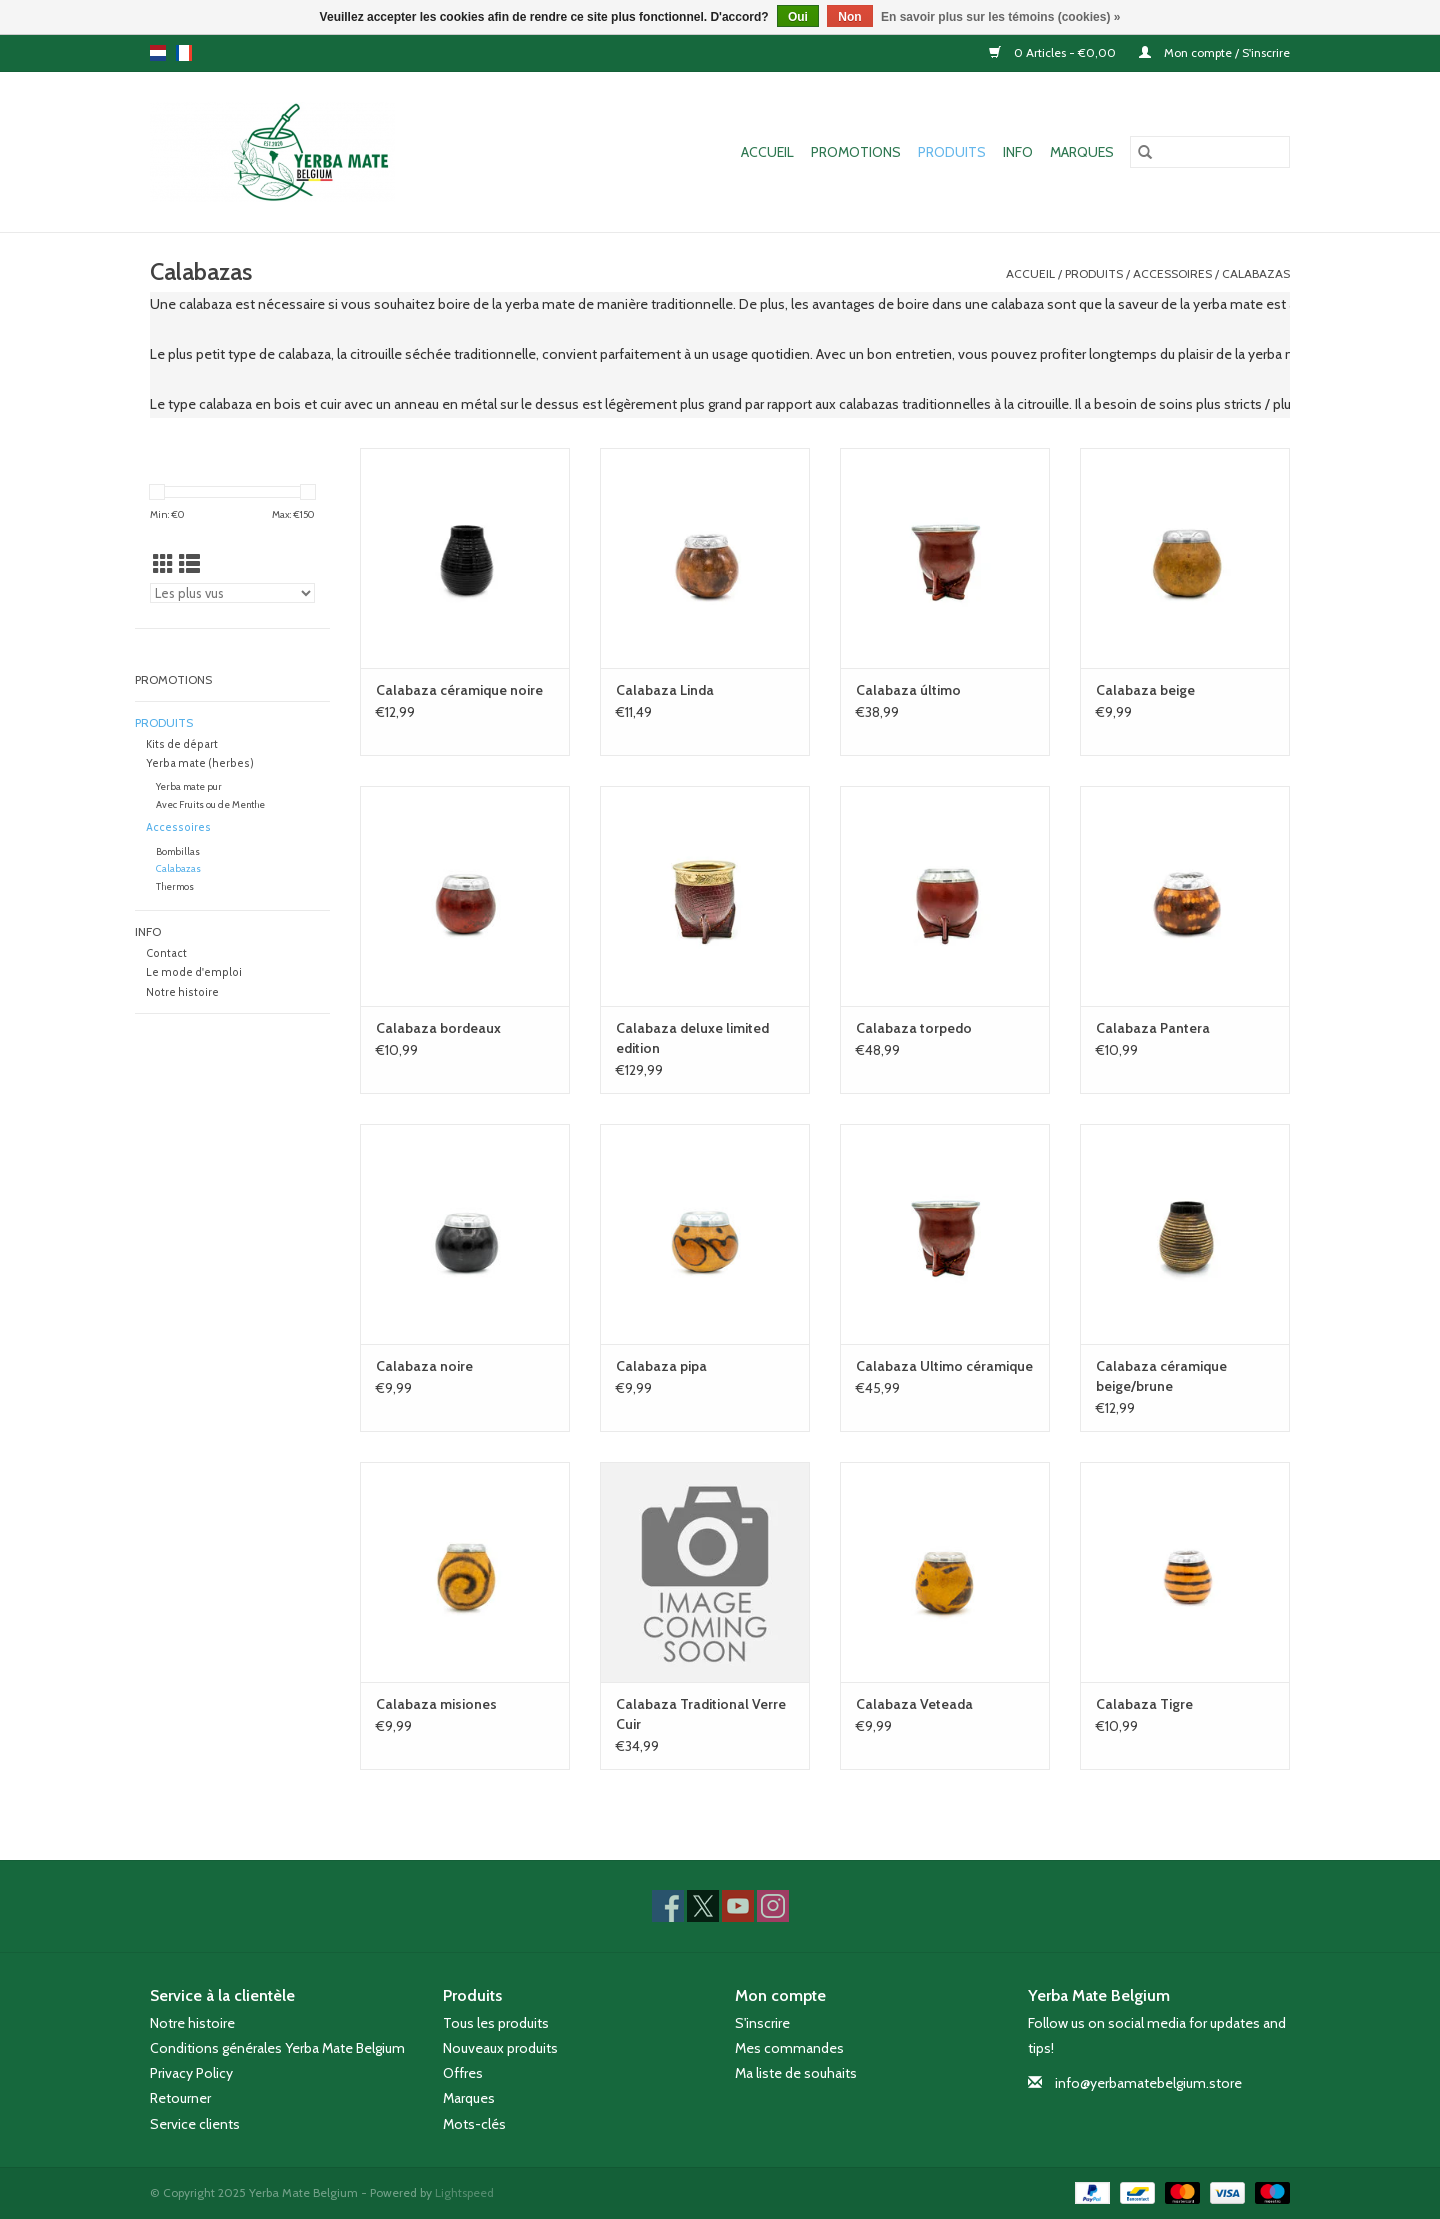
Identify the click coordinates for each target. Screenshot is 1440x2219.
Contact (166, 953)
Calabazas (1256, 273)
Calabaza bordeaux (438, 1028)
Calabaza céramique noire (459, 690)
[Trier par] (232, 593)
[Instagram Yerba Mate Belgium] (773, 1906)
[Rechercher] (1210, 152)
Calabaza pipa (661, 1366)
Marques (1082, 152)
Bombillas (178, 851)
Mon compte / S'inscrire (1214, 52)
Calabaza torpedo (914, 1028)
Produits (952, 152)
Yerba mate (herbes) (200, 763)
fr (184, 53)
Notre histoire (182, 992)
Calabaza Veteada (914, 1704)
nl (158, 53)
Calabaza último (908, 690)
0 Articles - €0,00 (1054, 52)
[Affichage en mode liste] (189, 564)
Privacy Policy (191, 2073)
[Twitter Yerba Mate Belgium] (703, 1906)
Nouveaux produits (500, 2048)
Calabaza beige (1145, 690)
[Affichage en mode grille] (163, 564)
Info (1018, 152)
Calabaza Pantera (1153, 1028)
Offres (463, 2073)
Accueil (767, 152)
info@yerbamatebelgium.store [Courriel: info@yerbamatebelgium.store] (1148, 2083)
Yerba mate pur (189, 786)
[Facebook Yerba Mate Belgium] (668, 1906)
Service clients (195, 2124)
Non (849, 17)
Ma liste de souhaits (796, 2073)
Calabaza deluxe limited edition (692, 1038)
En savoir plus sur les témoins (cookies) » (1000, 17)
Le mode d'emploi (194, 972)
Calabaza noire (424, 1366)
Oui (798, 17)
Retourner (180, 2098)
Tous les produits (496, 2023)
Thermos (175, 886)
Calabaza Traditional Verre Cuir (701, 1714)
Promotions (856, 152)
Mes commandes (789, 2048)
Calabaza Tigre (1144, 1704)
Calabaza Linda (665, 690)
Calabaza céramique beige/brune (1161, 1376)
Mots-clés (474, 2124)
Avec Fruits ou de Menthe (210, 804)
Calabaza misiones (436, 1704)
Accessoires (1172, 273)
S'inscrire (762, 2023)
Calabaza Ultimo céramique (944, 1366)
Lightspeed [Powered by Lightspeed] (464, 2192)
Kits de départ (182, 744)
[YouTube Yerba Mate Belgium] (738, 1906)
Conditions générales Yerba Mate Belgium (277, 2048)
